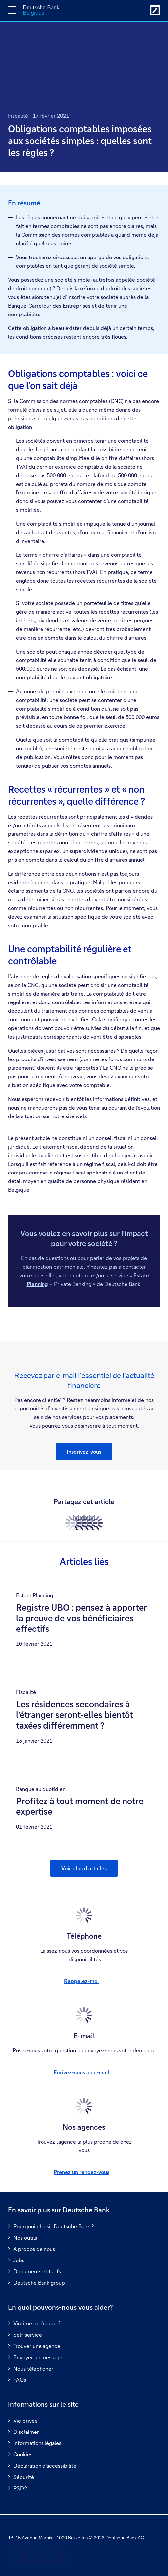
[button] (84, 1451)
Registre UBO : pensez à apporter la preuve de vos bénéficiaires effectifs (81, 1618)
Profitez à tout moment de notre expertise (79, 1806)
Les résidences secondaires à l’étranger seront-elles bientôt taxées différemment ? (74, 1715)
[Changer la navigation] (12, 10)
